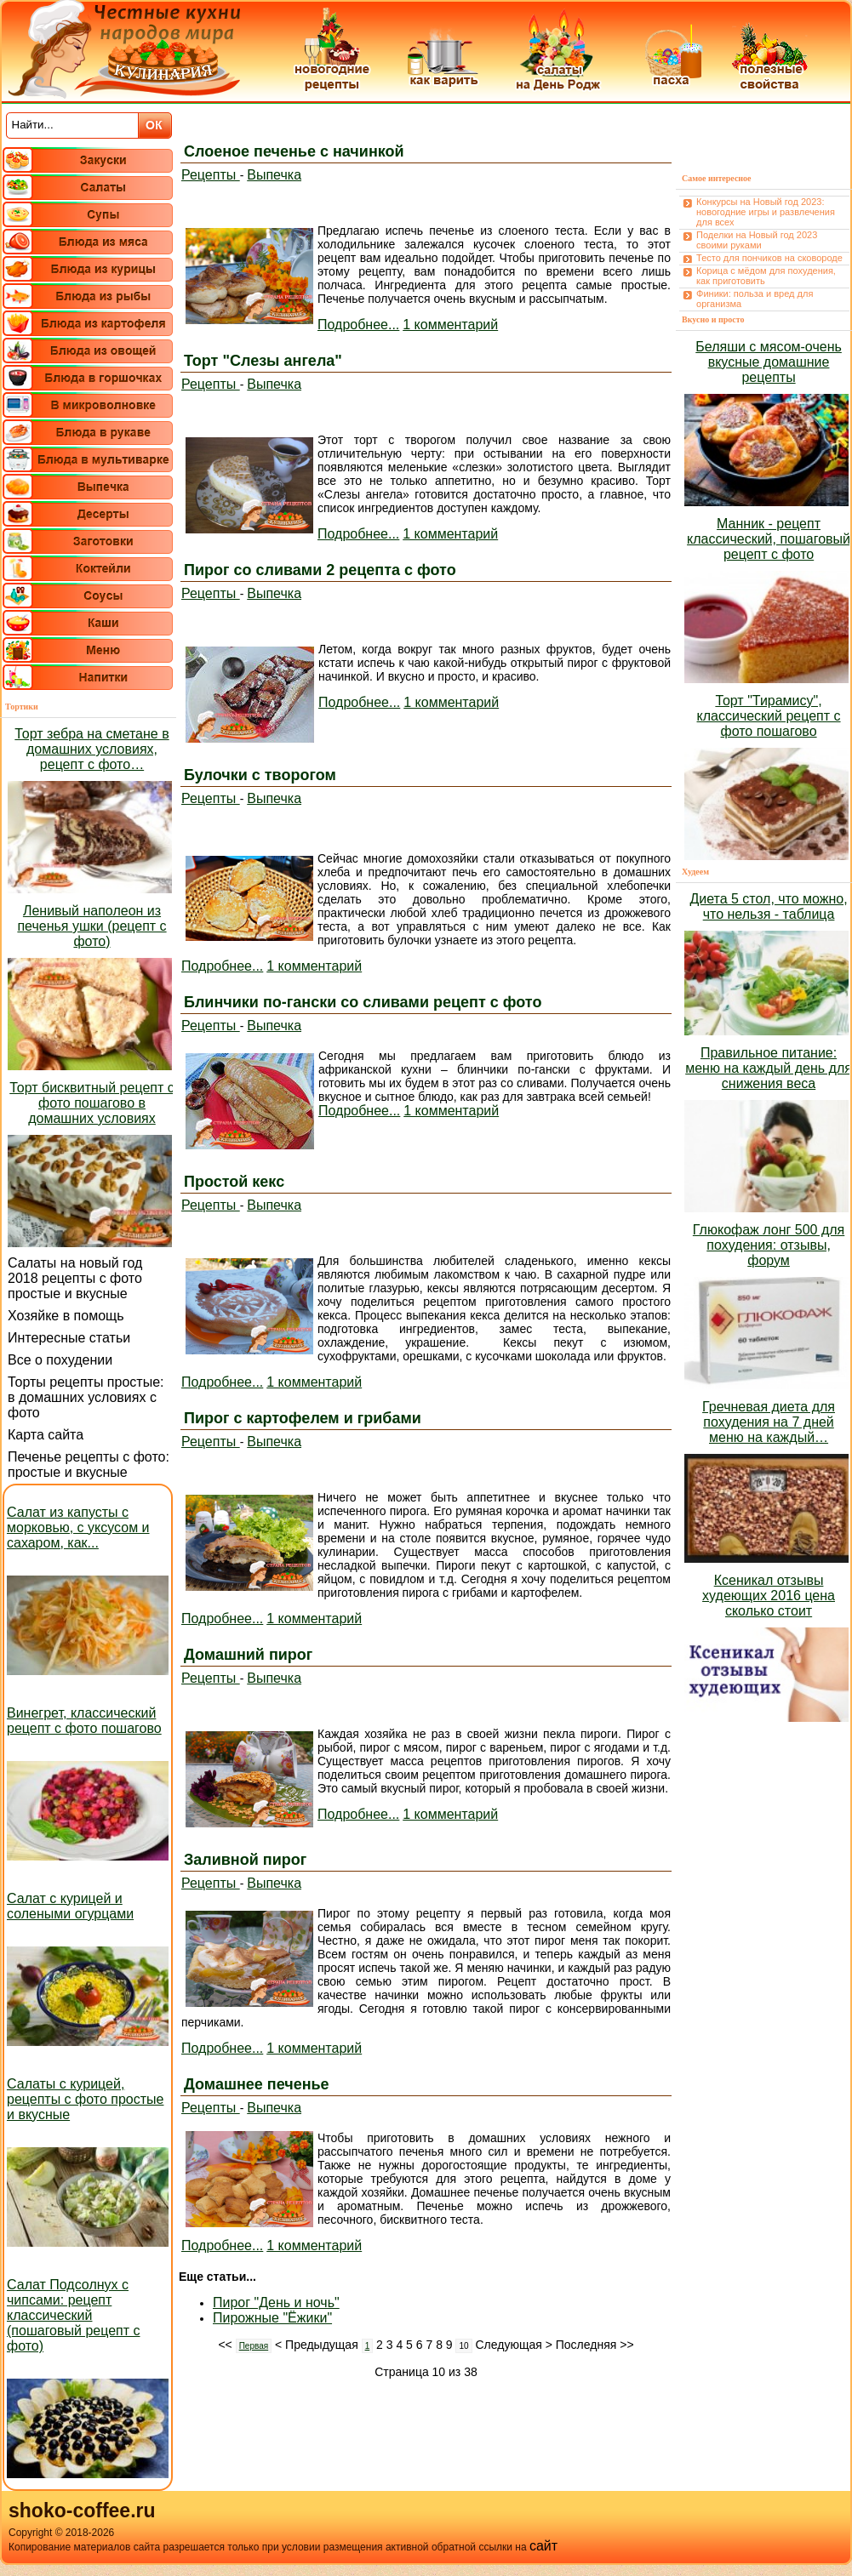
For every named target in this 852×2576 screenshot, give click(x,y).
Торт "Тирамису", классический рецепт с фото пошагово (769, 715)
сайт (543, 2546)
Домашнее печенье (256, 2084)
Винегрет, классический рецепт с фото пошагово (84, 1720)
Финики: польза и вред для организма (754, 298)
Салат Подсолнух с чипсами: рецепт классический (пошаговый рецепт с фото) (73, 2315)
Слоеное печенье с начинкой (294, 151)
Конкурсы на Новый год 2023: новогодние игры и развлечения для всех (765, 212)
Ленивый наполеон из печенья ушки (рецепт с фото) (91, 926)
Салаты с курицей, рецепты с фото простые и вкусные (85, 2099)
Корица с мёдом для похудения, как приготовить (766, 275)
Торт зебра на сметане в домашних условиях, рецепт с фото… (91, 749)
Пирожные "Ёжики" (272, 2318)
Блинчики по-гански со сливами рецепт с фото (362, 1002)
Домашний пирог (248, 1654)
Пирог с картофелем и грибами (302, 1418)
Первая (254, 2346)
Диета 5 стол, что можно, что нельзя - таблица (768, 906)
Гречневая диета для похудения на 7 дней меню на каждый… (768, 1422)
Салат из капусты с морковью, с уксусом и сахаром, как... (78, 1527)
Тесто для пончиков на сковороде (769, 258)
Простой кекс (234, 1181)
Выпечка (274, 175)
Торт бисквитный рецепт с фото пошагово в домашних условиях (91, 1103)
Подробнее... (358, 324)
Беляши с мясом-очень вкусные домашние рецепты (768, 362)
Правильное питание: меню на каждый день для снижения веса (768, 1068)
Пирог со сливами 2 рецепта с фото (320, 569)
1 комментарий (450, 324)
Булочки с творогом (260, 775)
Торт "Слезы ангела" (263, 360)
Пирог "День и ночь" (276, 2302)
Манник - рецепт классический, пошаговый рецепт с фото (768, 538)
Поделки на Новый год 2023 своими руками (756, 240)
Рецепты (210, 175)
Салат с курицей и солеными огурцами (70, 1906)
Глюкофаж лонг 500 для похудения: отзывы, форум (768, 1245)
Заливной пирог (245, 1859)
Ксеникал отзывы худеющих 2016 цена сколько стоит (768, 1595)
